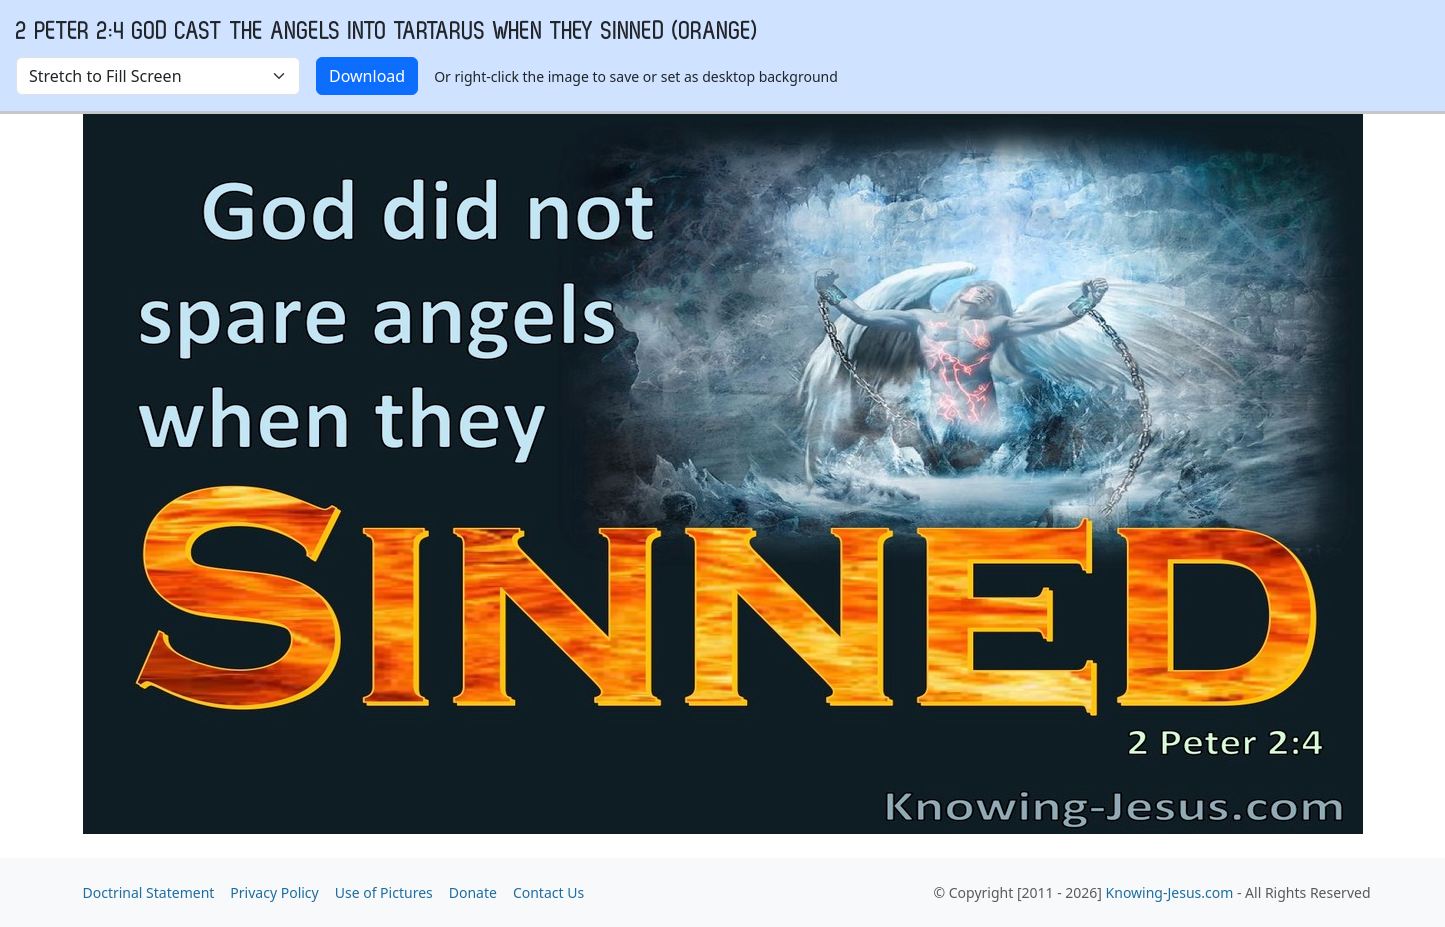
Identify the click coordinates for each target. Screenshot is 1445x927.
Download (367, 76)
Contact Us (548, 892)
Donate (473, 892)
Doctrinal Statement (149, 892)
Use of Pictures (384, 892)
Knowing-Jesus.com (1170, 892)
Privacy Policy (274, 892)
